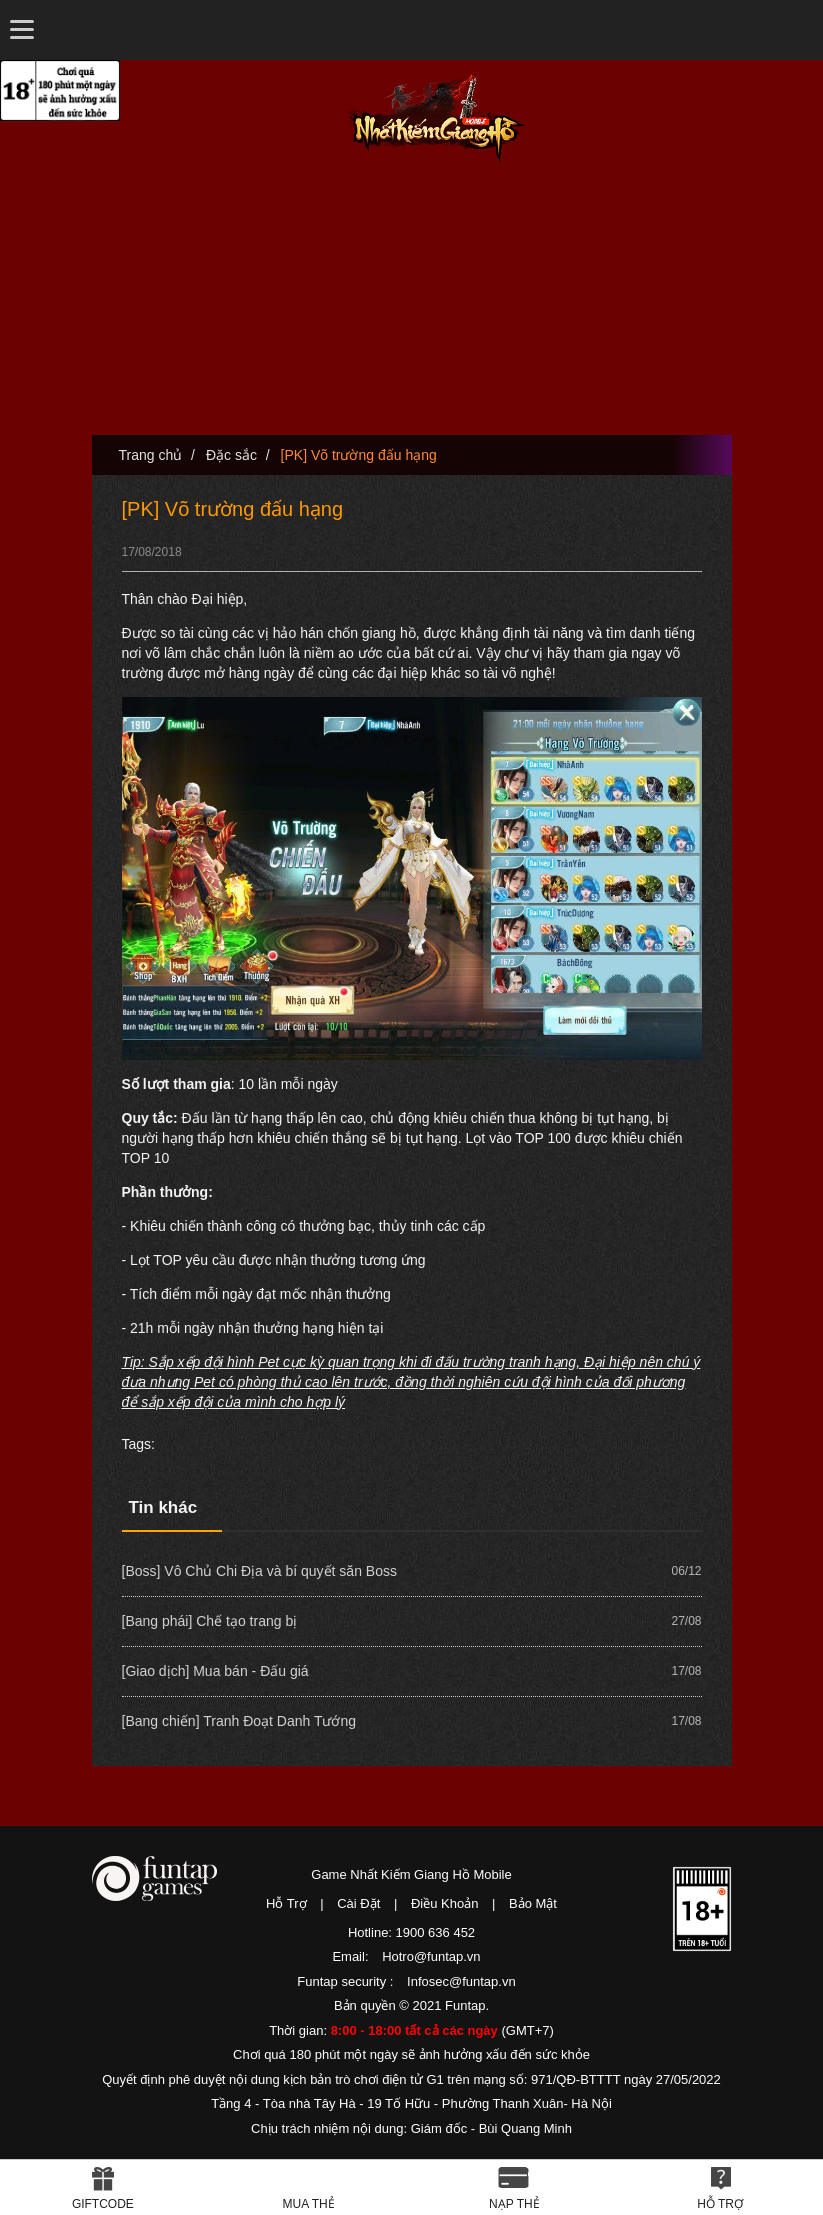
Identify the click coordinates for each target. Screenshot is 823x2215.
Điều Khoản (444, 1903)
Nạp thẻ (514, 2204)
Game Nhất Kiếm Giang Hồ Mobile (411, 1874)
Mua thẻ (309, 2204)
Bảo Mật (533, 1903)
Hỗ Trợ (286, 1903)
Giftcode (103, 2204)
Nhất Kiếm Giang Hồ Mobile (436, 118)
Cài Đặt (358, 1903)
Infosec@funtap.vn (461, 1981)
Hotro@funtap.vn (431, 1956)
